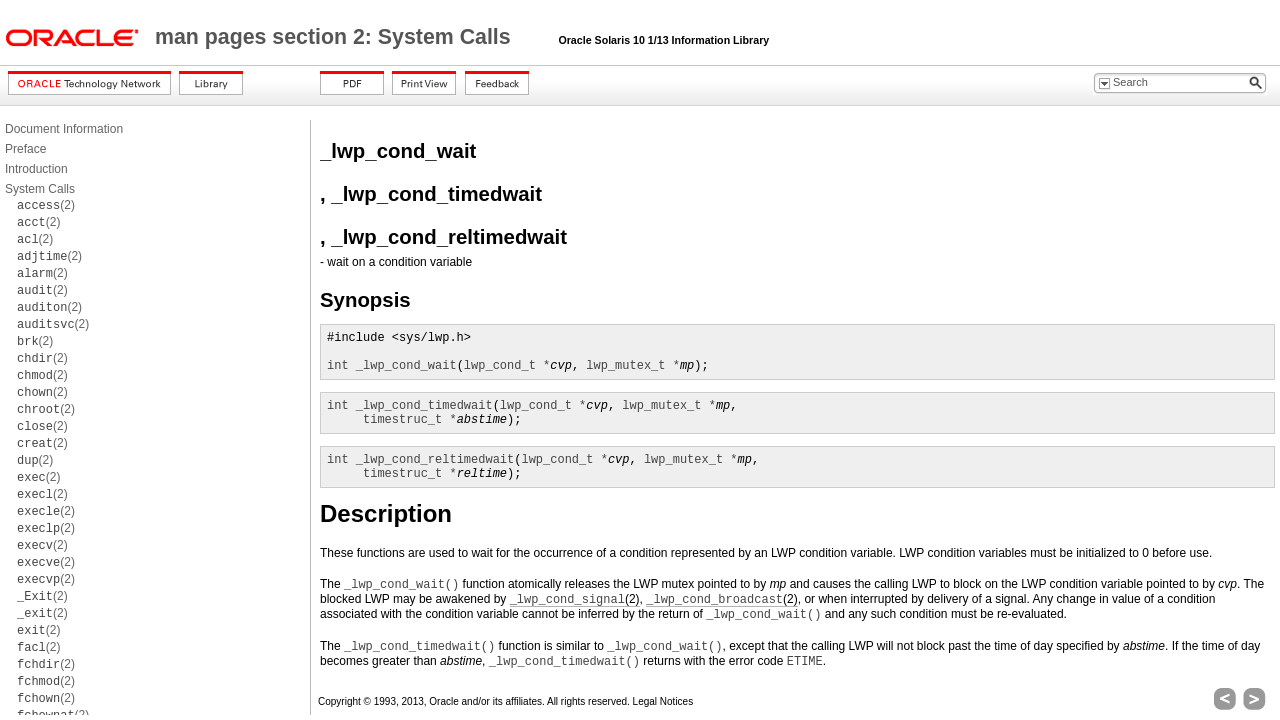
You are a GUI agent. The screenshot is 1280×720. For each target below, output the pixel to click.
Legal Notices (663, 701)
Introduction (36, 169)
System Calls (40, 189)
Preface (25, 149)
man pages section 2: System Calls (336, 37)
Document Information (64, 129)
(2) (46, 205)
